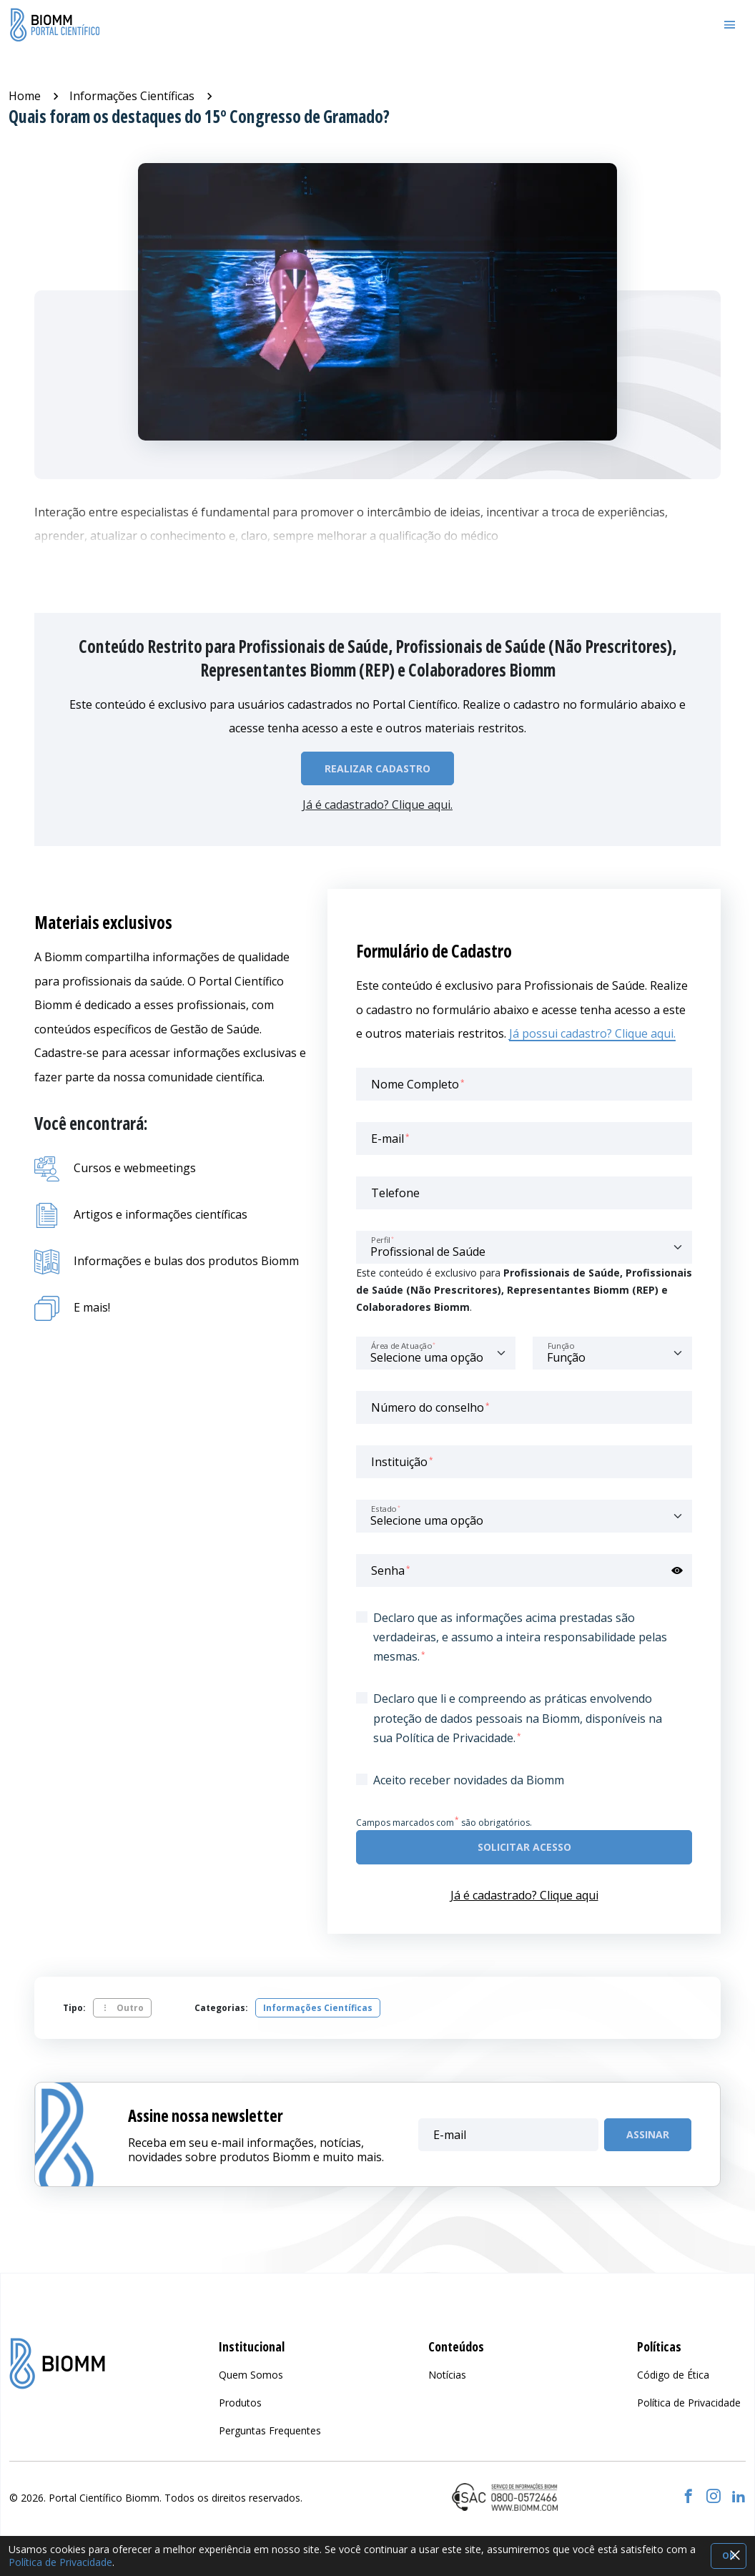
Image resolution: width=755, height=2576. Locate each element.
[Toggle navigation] (730, 25)
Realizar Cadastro (377, 768)
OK (728, 2556)
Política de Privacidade (60, 2562)
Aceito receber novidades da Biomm (468, 1780)
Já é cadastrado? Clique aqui (524, 1895)
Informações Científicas (131, 96)
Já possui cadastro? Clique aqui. (592, 1033)
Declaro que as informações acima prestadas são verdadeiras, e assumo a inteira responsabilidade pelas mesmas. (520, 1637)
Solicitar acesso (524, 1847)
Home (25, 96)
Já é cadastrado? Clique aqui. (377, 804)
